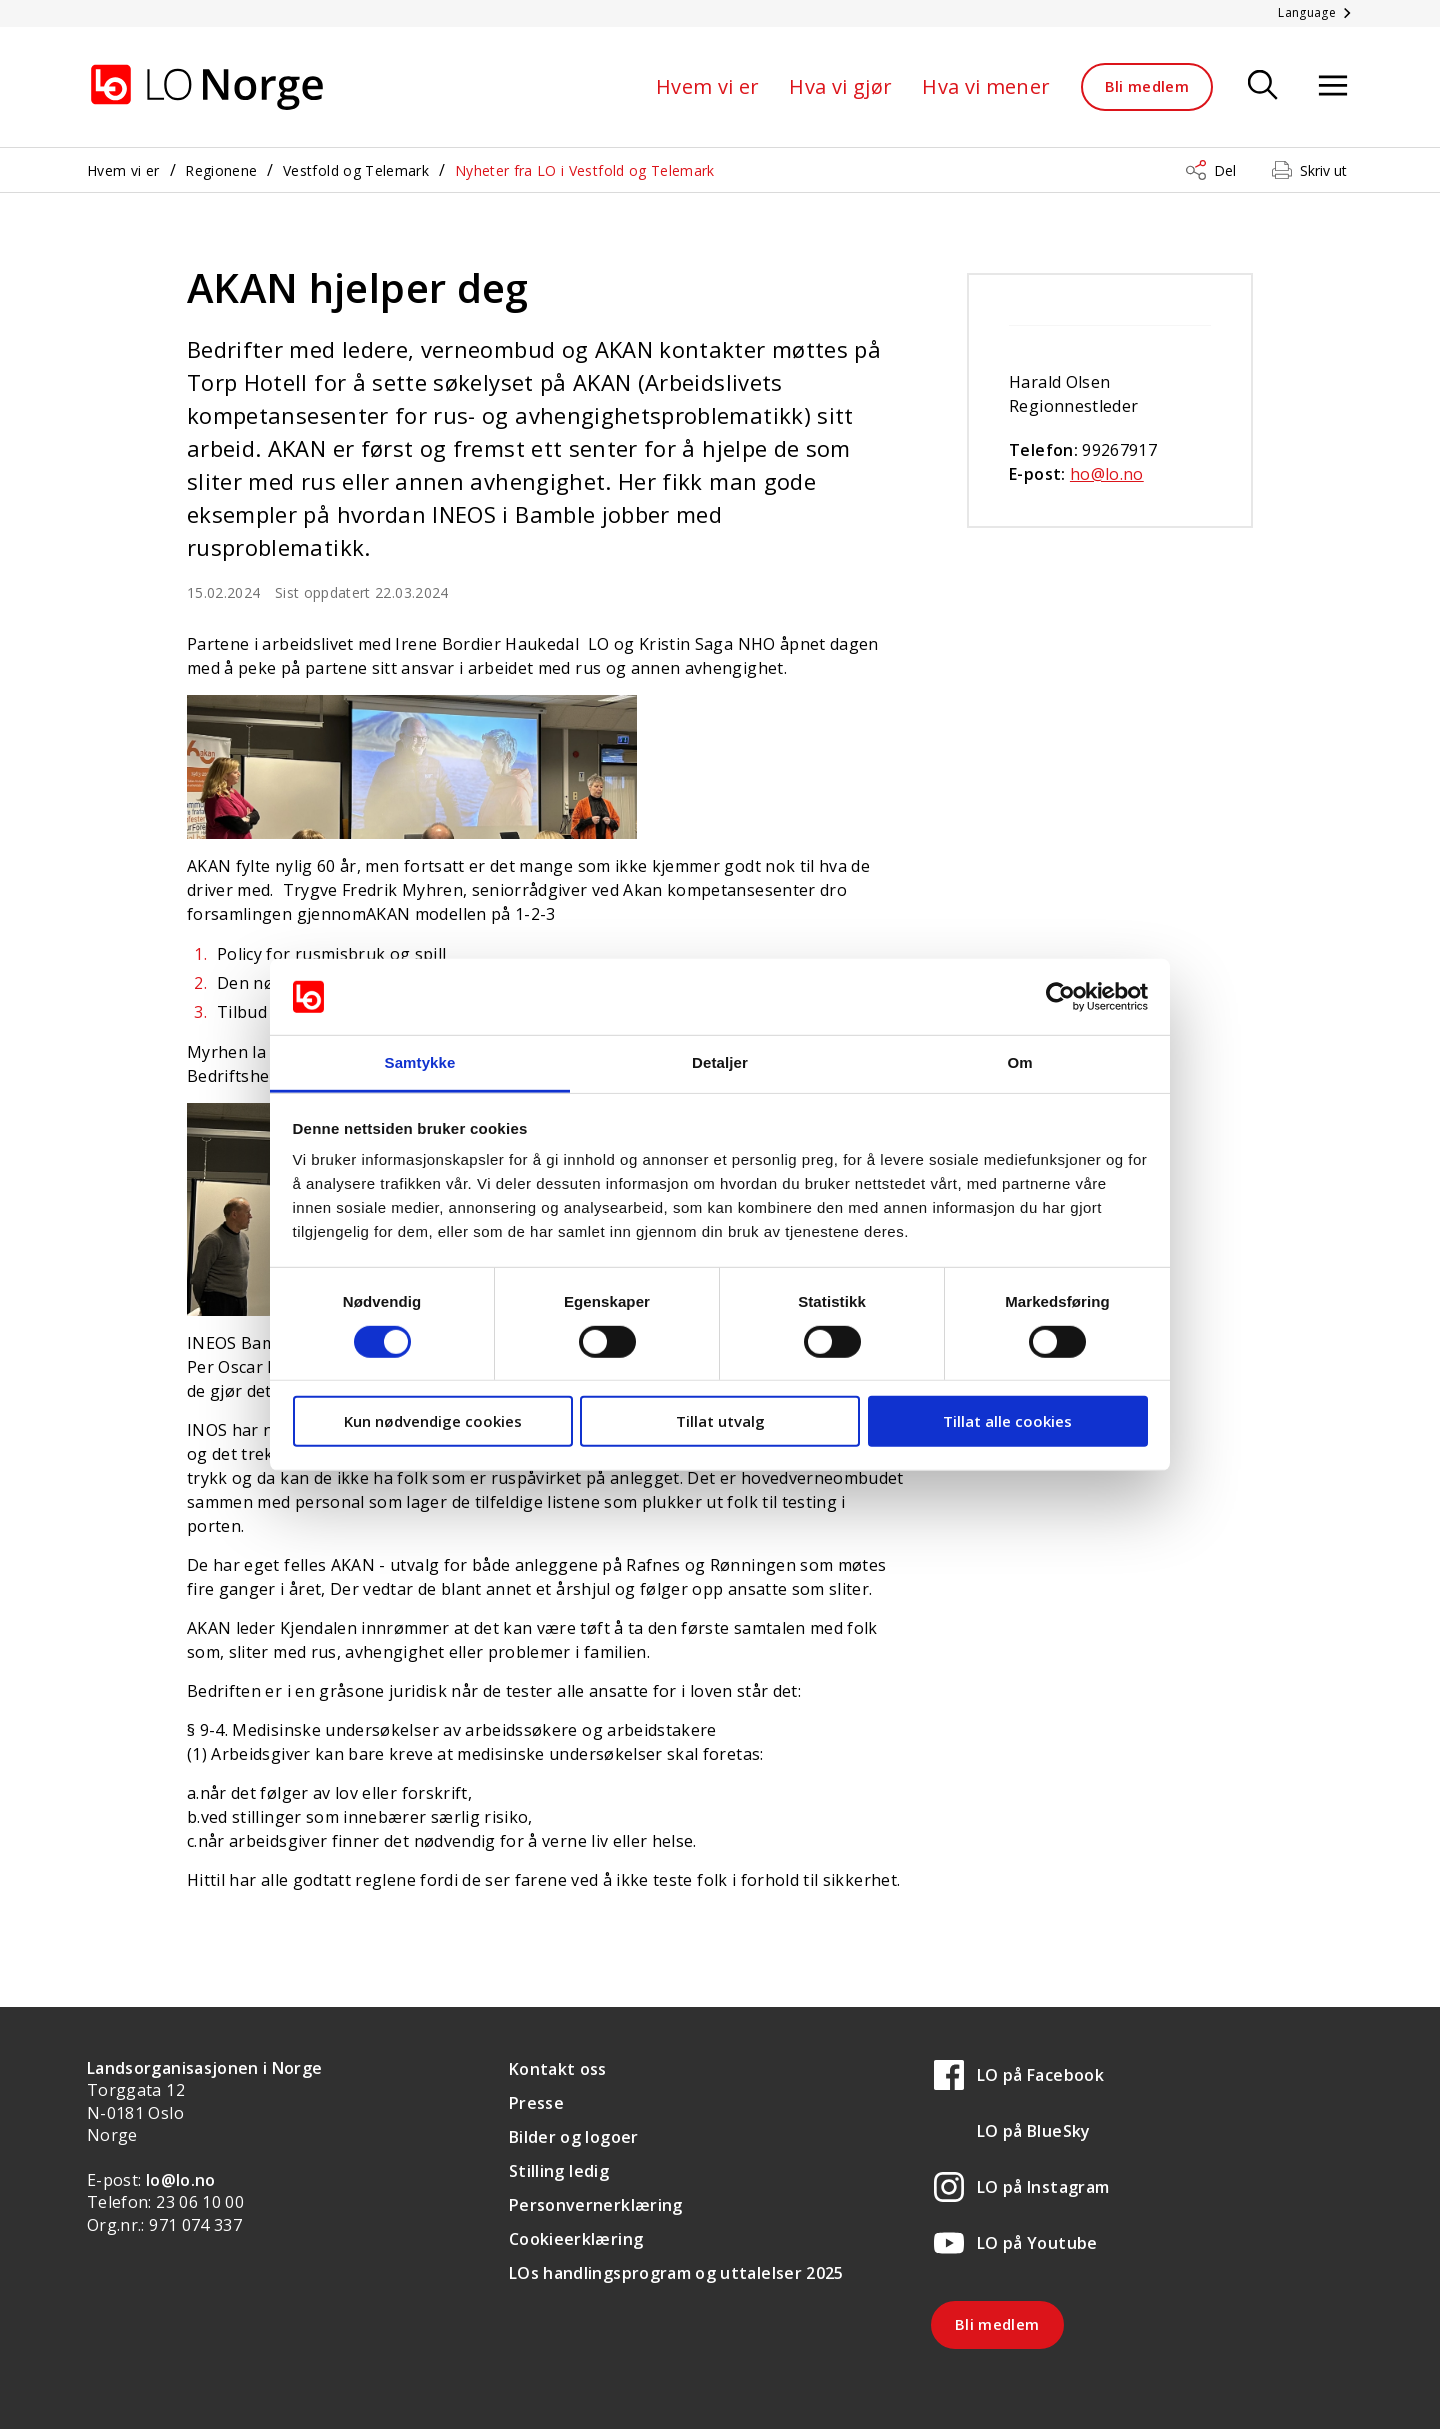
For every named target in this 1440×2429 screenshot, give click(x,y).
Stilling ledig (559, 2171)
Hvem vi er (708, 86)
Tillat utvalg (720, 1421)
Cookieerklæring (576, 2239)
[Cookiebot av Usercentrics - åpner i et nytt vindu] (1060, 997)
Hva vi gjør (840, 86)
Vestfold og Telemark (356, 170)
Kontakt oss (558, 2069)
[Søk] (1263, 86)
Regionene (221, 170)
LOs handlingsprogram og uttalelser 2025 (676, 2273)
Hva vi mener (986, 86)
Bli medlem (1147, 86)
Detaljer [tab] (720, 1062)
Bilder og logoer (574, 2137)
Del (1225, 170)
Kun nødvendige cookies (433, 1421)
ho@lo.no (1107, 474)
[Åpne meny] (1333, 86)
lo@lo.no (181, 2180)
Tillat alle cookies (1007, 1421)
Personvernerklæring (596, 2205)
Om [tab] (1019, 1062)
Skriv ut (1323, 170)
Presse (536, 2103)
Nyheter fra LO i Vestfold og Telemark (585, 170)
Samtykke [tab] (420, 1062)
